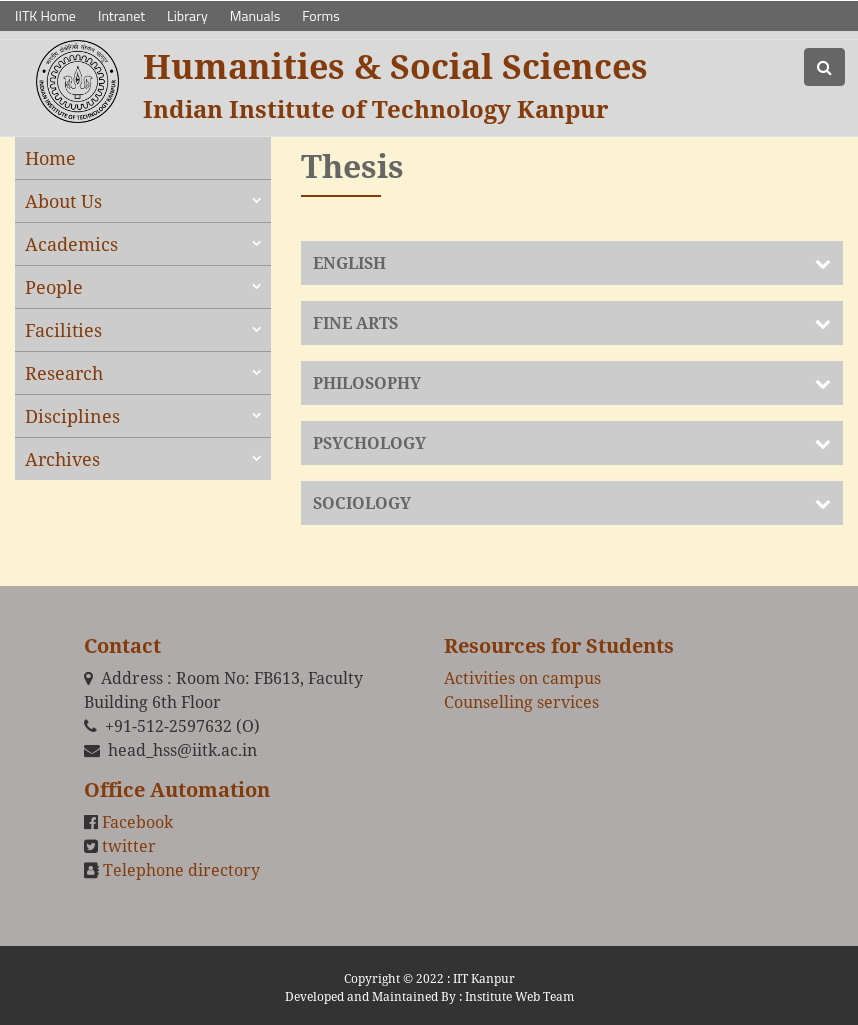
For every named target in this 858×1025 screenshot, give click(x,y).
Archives (62, 459)
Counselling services (521, 702)
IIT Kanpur (484, 978)
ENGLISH (349, 263)
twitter (129, 846)
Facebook (137, 822)
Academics (71, 244)
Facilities (63, 330)
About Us (63, 201)
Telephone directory (181, 870)
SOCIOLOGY (362, 503)
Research (64, 373)
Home (50, 158)
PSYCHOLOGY (369, 443)
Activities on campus (522, 678)
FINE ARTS (355, 323)
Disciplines (72, 416)
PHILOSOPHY (367, 383)
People (54, 287)
